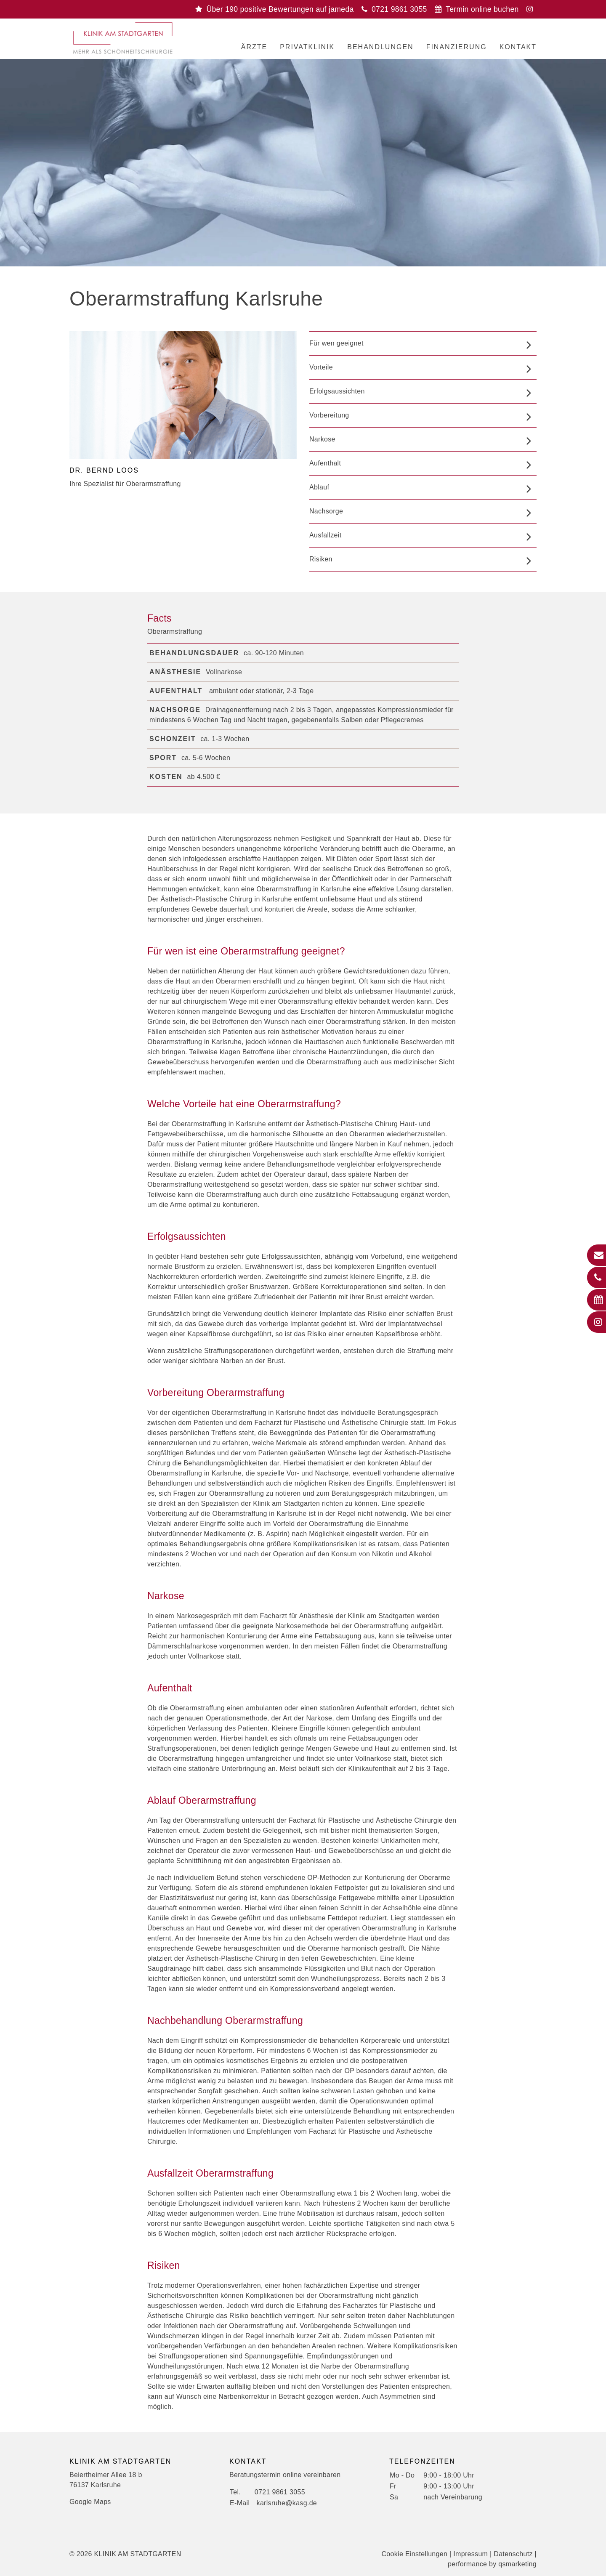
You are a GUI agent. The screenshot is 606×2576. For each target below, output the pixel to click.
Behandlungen (380, 47)
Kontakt (518, 47)
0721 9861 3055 (280, 2492)
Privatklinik (307, 47)
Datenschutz (513, 2553)
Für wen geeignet (336, 343)
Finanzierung (456, 47)
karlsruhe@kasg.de (287, 2503)
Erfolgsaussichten (337, 391)
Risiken (320, 559)
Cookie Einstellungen (415, 2553)
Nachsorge (326, 511)
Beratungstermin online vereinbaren (284, 2474)
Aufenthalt (325, 463)
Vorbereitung (329, 415)
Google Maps (90, 2501)
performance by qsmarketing (492, 2564)
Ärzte (254, 47)
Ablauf (319, 487)
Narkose (322, 439)
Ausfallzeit (325, 535)
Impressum (470, 2553)
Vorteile (321, 367)
